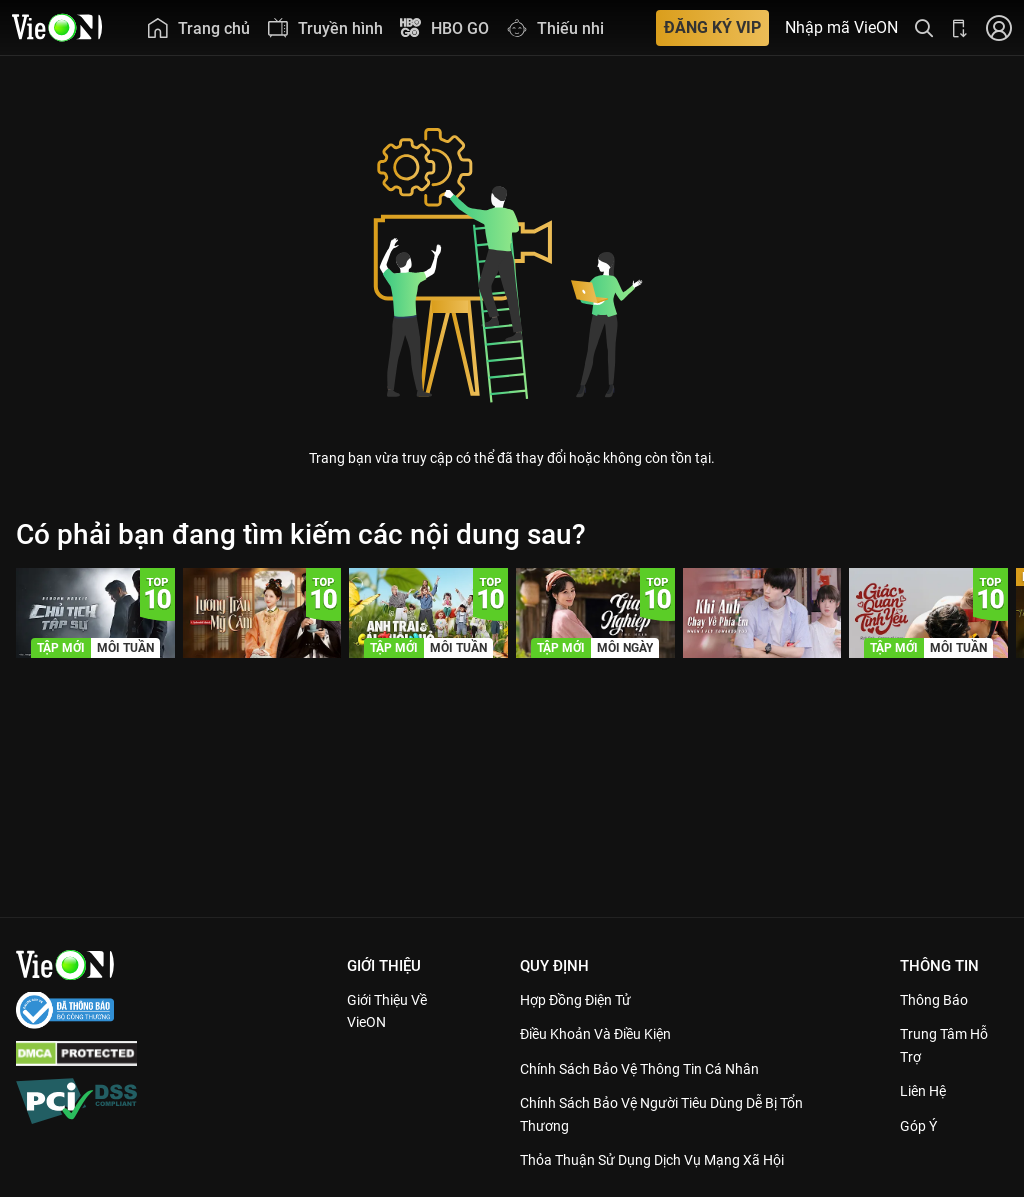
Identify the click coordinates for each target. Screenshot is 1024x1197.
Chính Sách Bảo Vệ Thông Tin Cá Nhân (652, 1069)
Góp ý (922, 1126)
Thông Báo (938, 1000)
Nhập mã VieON (841, 28)
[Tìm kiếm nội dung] (924, 27)
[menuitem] (198, 27)
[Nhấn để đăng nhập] (999, 27)
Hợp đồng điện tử (584, 1000)
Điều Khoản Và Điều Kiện (605, 1034)
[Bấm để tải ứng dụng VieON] (960, 27)
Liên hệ (927, 1091)
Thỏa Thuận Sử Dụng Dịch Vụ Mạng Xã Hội (665, 1160)
